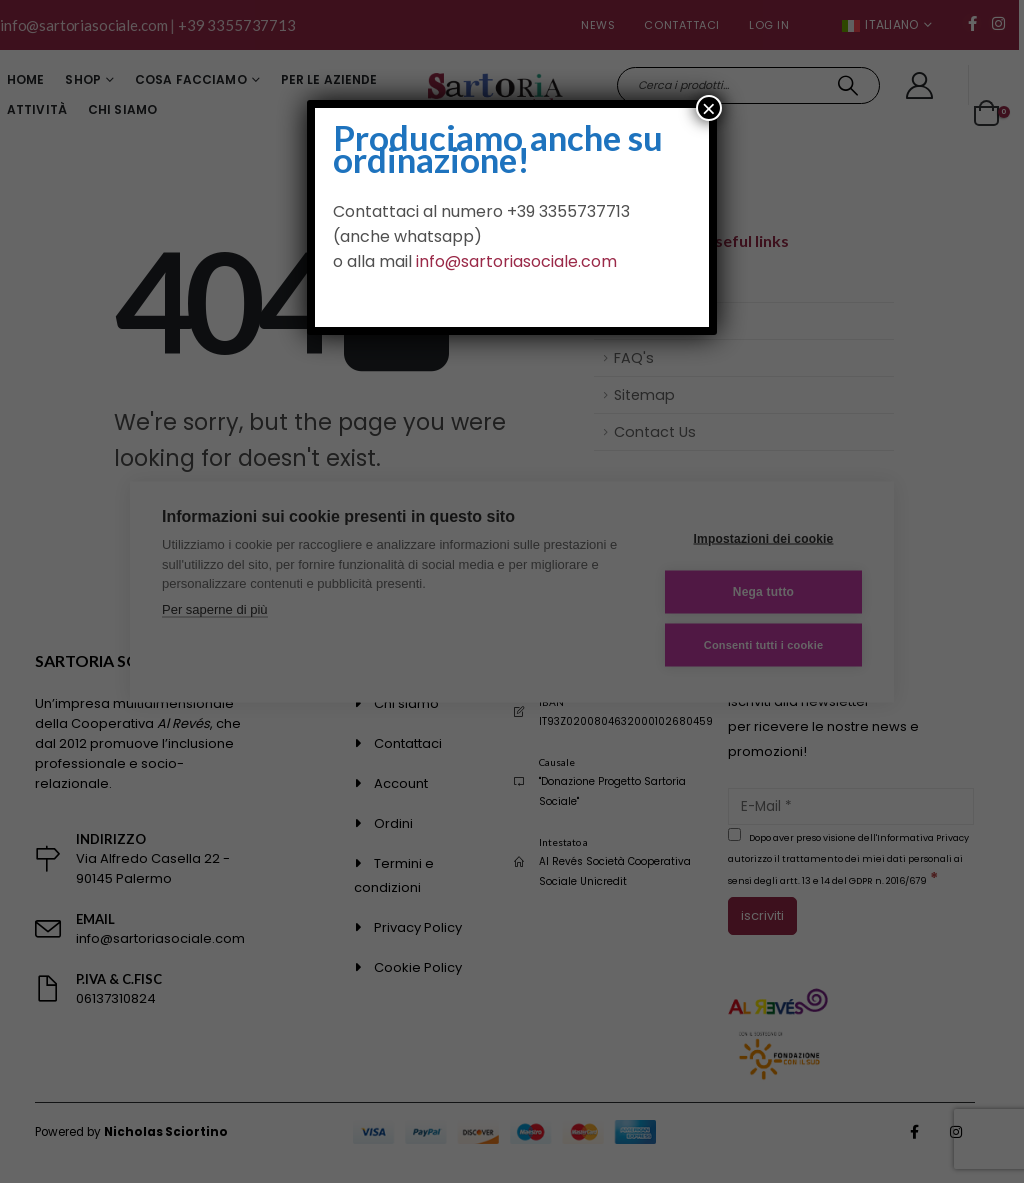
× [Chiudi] (709, 108)
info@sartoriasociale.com (516, 261)
